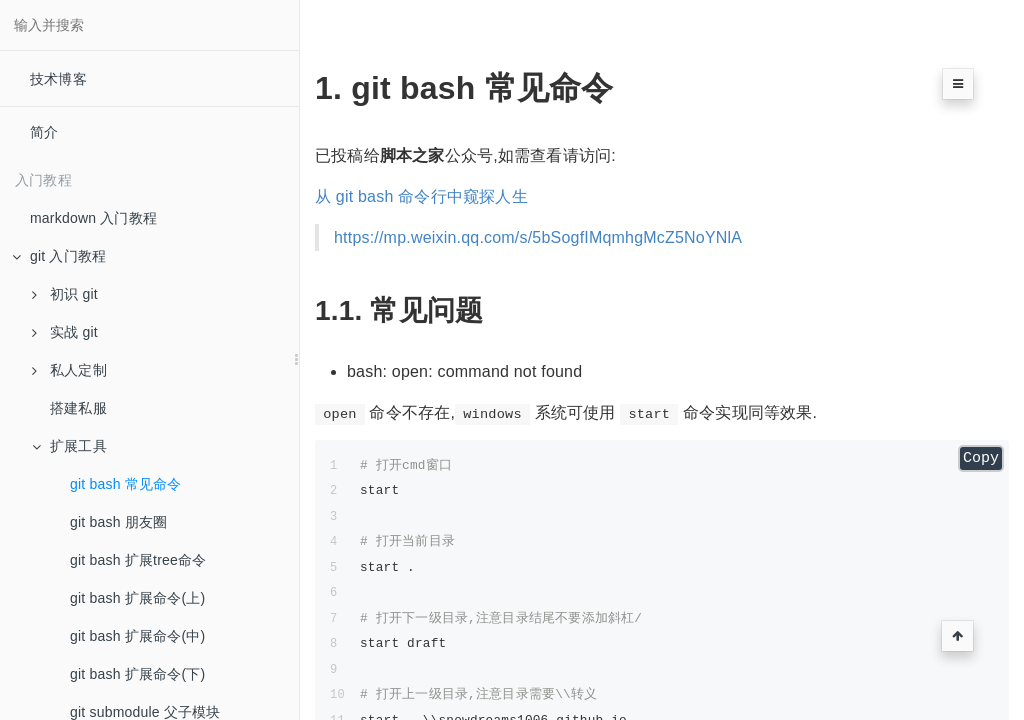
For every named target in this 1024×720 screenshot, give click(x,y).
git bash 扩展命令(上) (137, 598)
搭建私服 (78, 408)
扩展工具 (69, 446)
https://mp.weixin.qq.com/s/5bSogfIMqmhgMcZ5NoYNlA (538, 237)
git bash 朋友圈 (118, 522)
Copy (981, 458)
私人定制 (69, 370)
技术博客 (58, 79)
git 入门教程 (59, 256)
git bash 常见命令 (126, 484)
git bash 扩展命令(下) (137, 674)
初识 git (65, 294)
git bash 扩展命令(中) (137, 636)
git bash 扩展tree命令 (138, 560)
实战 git (65, 332)
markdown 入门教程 (93, 218)
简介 (44, 132)
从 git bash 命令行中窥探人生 (421, 196)
